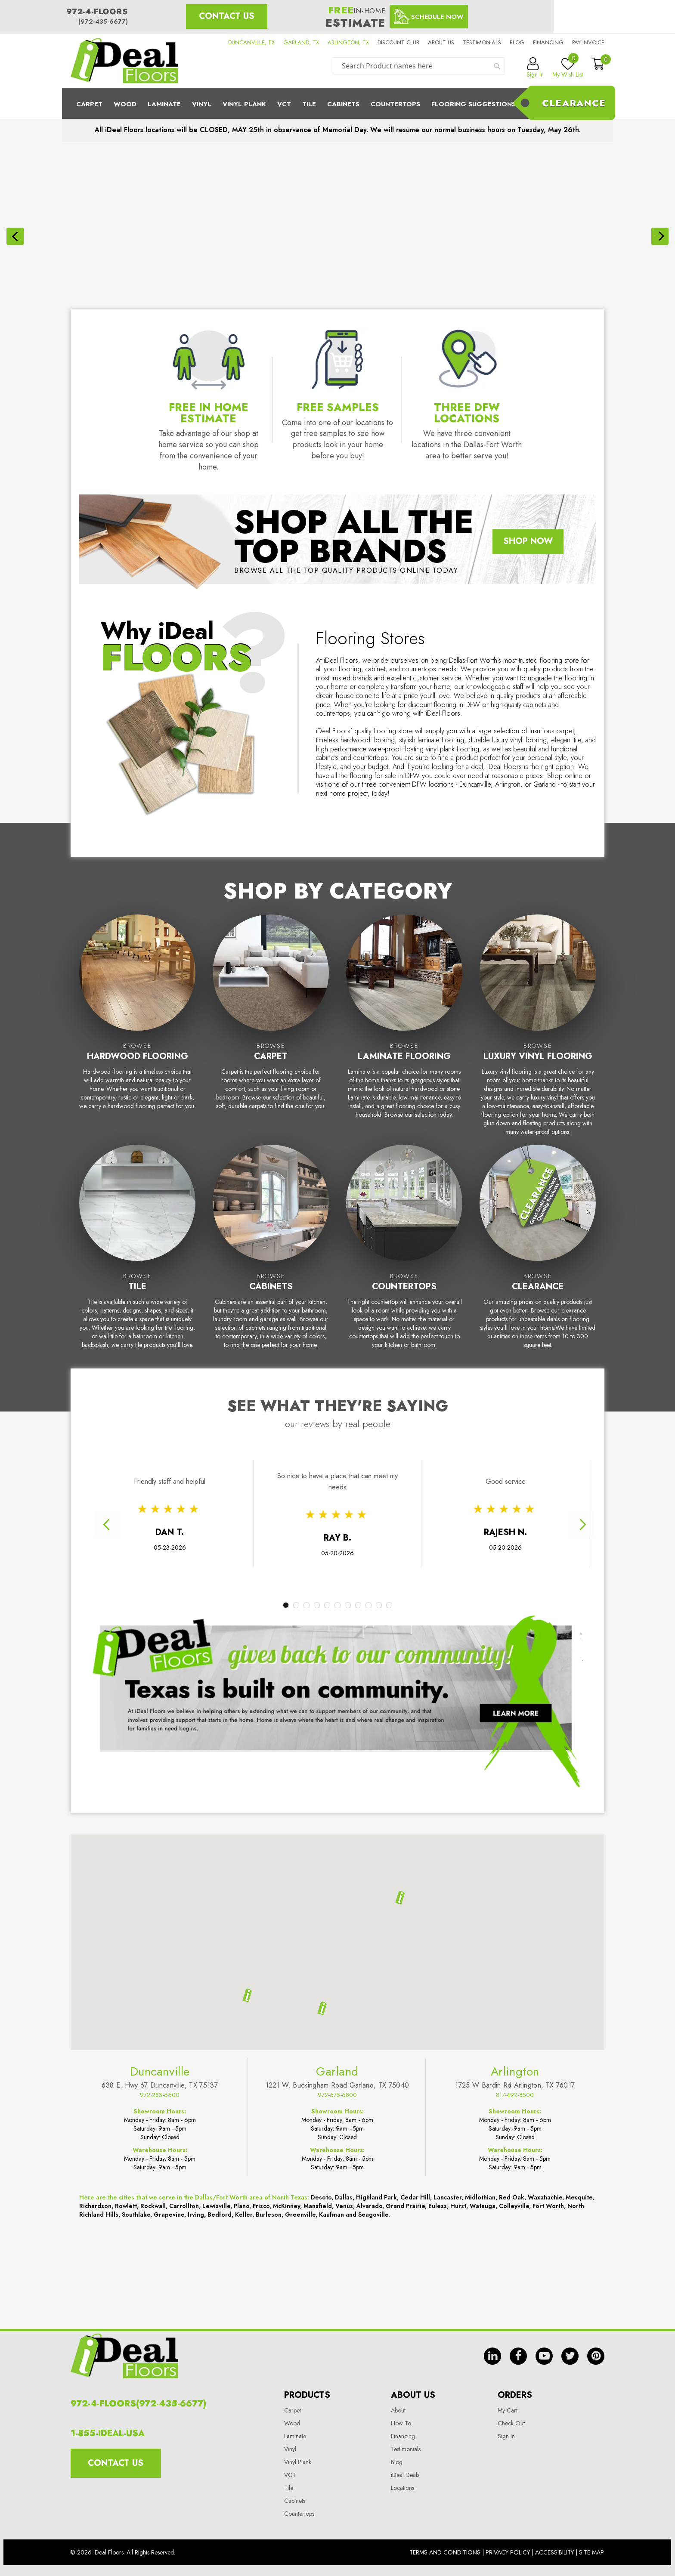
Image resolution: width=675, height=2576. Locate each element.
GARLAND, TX (301, 42)
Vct (284, 104)
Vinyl (201, 104)
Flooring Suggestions (473, 104)
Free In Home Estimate (208, 354)
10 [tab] (379, 1547)
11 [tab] (389, 1547)
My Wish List (567, 68)
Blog (517, 42)
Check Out (511, 2561)
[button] (322, 2267)
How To (401, 2561)
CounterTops (395, 104)
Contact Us (226, 16)
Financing (548, 42)
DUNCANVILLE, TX (251, 42)
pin (595, 2509)
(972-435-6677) (103, 21)
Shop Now (528, 483)
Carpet (89, 104)
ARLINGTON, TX (348, 42)
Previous (107, 1467)
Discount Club (398, 42)
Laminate (164, 104)
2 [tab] (296, 1547)
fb (518, 2509)
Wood (125, 104)
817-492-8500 (515, 2353)
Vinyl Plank (244, 104)
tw (570, 2509)
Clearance (574, 103)
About (398, 2548)
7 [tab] (348, 1547)
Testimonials (482, 42)
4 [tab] (317, 1547)
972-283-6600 (160, 2353)
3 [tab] (306, 1547)
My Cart (507, 2548)
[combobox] (419, 65)
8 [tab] (358, 1547)
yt (544, 2509)
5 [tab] (327, 1547)
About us (441, 42)
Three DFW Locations (467, 354)
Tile (309, 104)
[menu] (337, 103)
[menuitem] (337, 103)
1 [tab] (286, 1547)
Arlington (515, 2330)
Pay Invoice (588, 42)
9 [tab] (368, 1547)
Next (581, 1467)
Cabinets (343, 104)
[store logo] (124, 60)
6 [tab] (337, 1547)
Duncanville (160, 2330)
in (492, 2509)
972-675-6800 (337, 2353)
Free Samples (338, 349)
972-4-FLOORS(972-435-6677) (138, 2541)
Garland (337, 2330)
